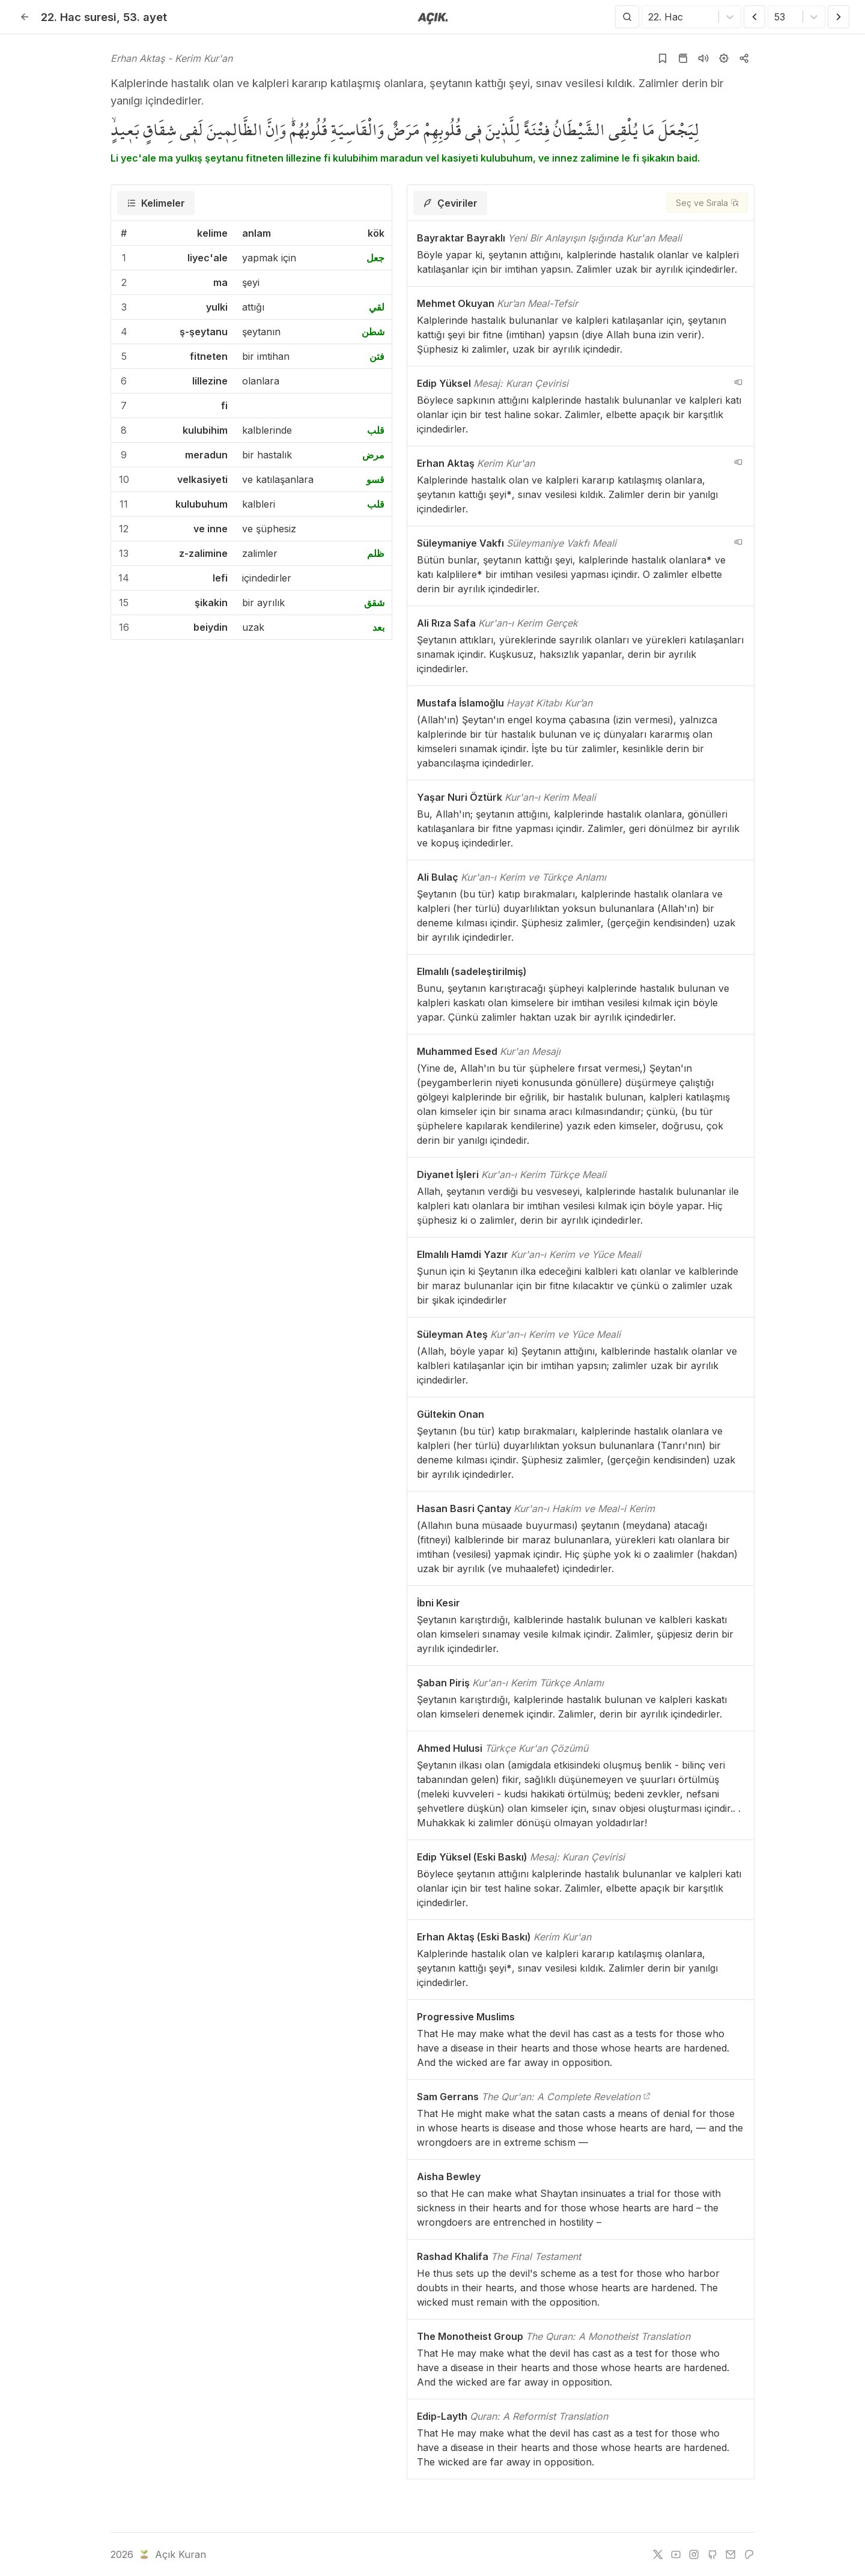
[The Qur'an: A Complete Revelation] (647, 2097)
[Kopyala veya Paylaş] (744, 58)
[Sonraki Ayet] (838, 16)
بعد (378, 627)
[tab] (156, 203)
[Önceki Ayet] (754, 16)
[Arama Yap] (627, 16)
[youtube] (675, 2554)
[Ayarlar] (724, 58)
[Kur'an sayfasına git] (683, 58)
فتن (376, 356)
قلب (375, 430)
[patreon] (749, 2554)
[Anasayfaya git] (432, 17)
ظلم (375, 553)
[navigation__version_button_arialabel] (738, 382)
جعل (375, 258)
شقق (374, 603)
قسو (375, 479)
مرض (373, 455)
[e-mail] (730, 2554)
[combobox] (649, 17)
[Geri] (24, 17)
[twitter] (657, 2554)
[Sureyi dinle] (703, 58)
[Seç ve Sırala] (707, 203)
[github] (712, 2554)
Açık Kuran (171, 2554)
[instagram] (693, 2554)
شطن (373, 332)
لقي (376, 307)
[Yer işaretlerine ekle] (662, 58)
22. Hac (79, 16)
